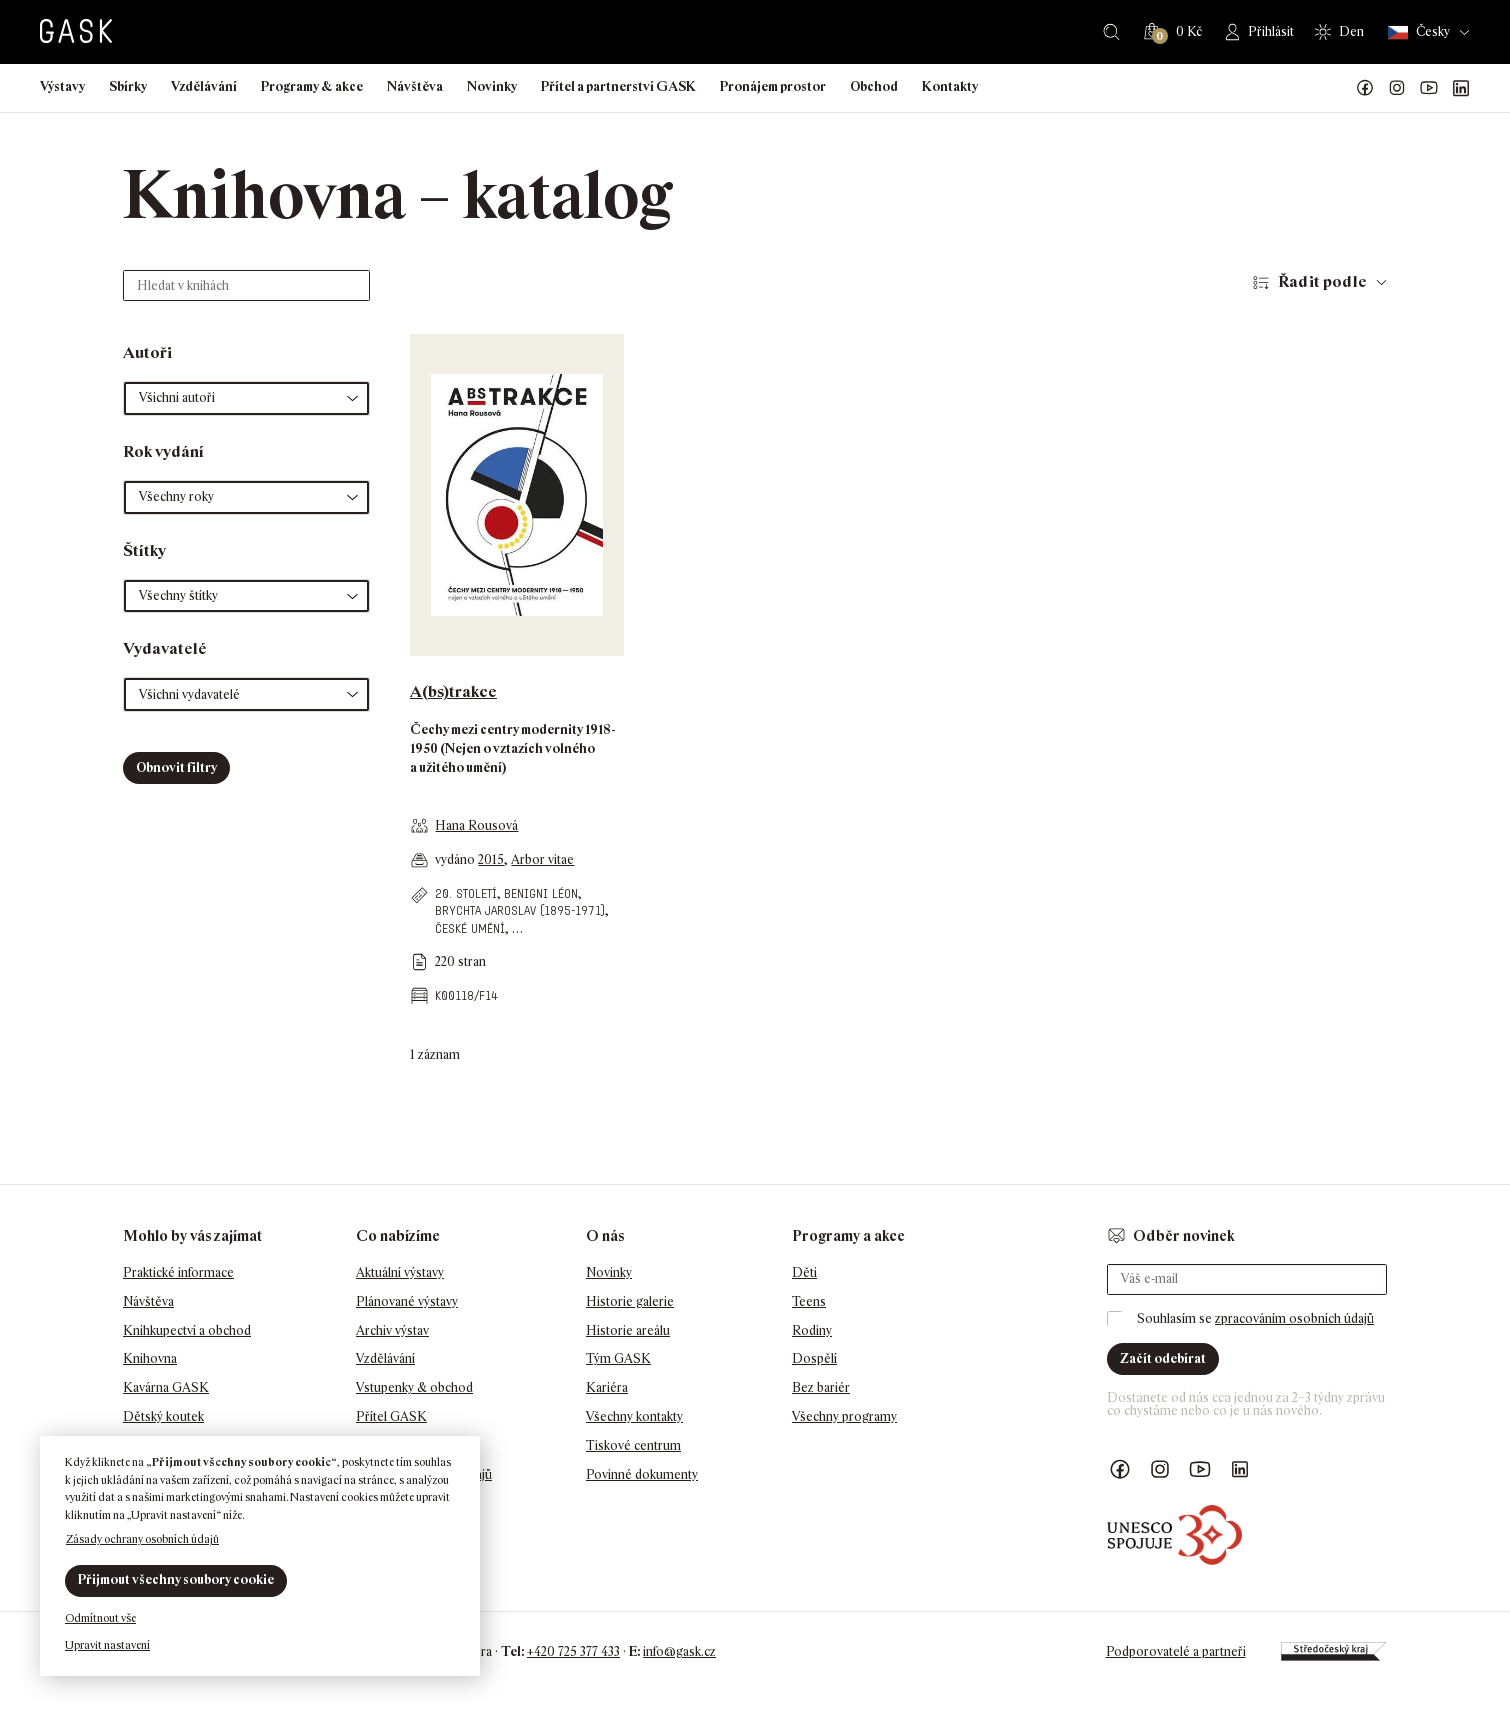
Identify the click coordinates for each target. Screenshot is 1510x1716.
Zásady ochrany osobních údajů (142, 1539)
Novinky (492, 86)
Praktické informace (178, 1272)
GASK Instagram (1397, 88)
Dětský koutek (163, 1416)
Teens (809, 1301)
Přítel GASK (391, 1416)
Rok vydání (163, 451)
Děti (804, 1272)
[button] (246, 398)
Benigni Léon (541, 893)
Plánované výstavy (407, 1301)
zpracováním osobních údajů (1294, 1318)
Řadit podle (1322, 281)
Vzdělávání (204, 86)
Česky (1419, 32)
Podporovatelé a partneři (1176, 1651)
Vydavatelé (165, 648)
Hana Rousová (476, 825)
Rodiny (812, 1330)
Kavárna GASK (166, 1387)
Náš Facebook (1365, 88)
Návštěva (415, 86)
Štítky (144, 550)
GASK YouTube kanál (1429, 88)
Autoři (147, 352)
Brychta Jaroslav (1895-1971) (520, 910)
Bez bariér (821, 1387)
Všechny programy (844, 1416)
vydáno (456, 859)
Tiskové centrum (633, 1445)
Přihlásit (1271, 31)
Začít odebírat (1163, 1358)
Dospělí (814, 1358)
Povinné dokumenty (642, 1474)
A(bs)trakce (453, 691)
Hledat (1111, 32)
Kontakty (950, 86)
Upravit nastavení (107, 1645)
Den (1351, 31)
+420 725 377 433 (573, 1651)
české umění (470, 928)
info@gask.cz (679, 1651)
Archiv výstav (392, 1330)
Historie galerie (630, 1301)
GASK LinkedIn (1461, 88)
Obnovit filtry (176, 767)
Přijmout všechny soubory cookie (176, 1579)
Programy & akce (312, 86)
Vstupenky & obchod (414, 1387)
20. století (466, 893)
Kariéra (607, 1387)
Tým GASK (618, 1358)
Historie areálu (628, 1330)
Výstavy (62, 86)
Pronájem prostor (773, 86)
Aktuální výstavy (400, 1272)
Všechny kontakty (634, 1416)
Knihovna (150, 1358)
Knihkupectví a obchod (187, 1330)
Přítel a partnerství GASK (618, 86)
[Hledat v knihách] (246, 285)
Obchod (874, 86)
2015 (491, 859)
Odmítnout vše (100, 1618)
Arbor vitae (542, 859)
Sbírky (128, 86)
